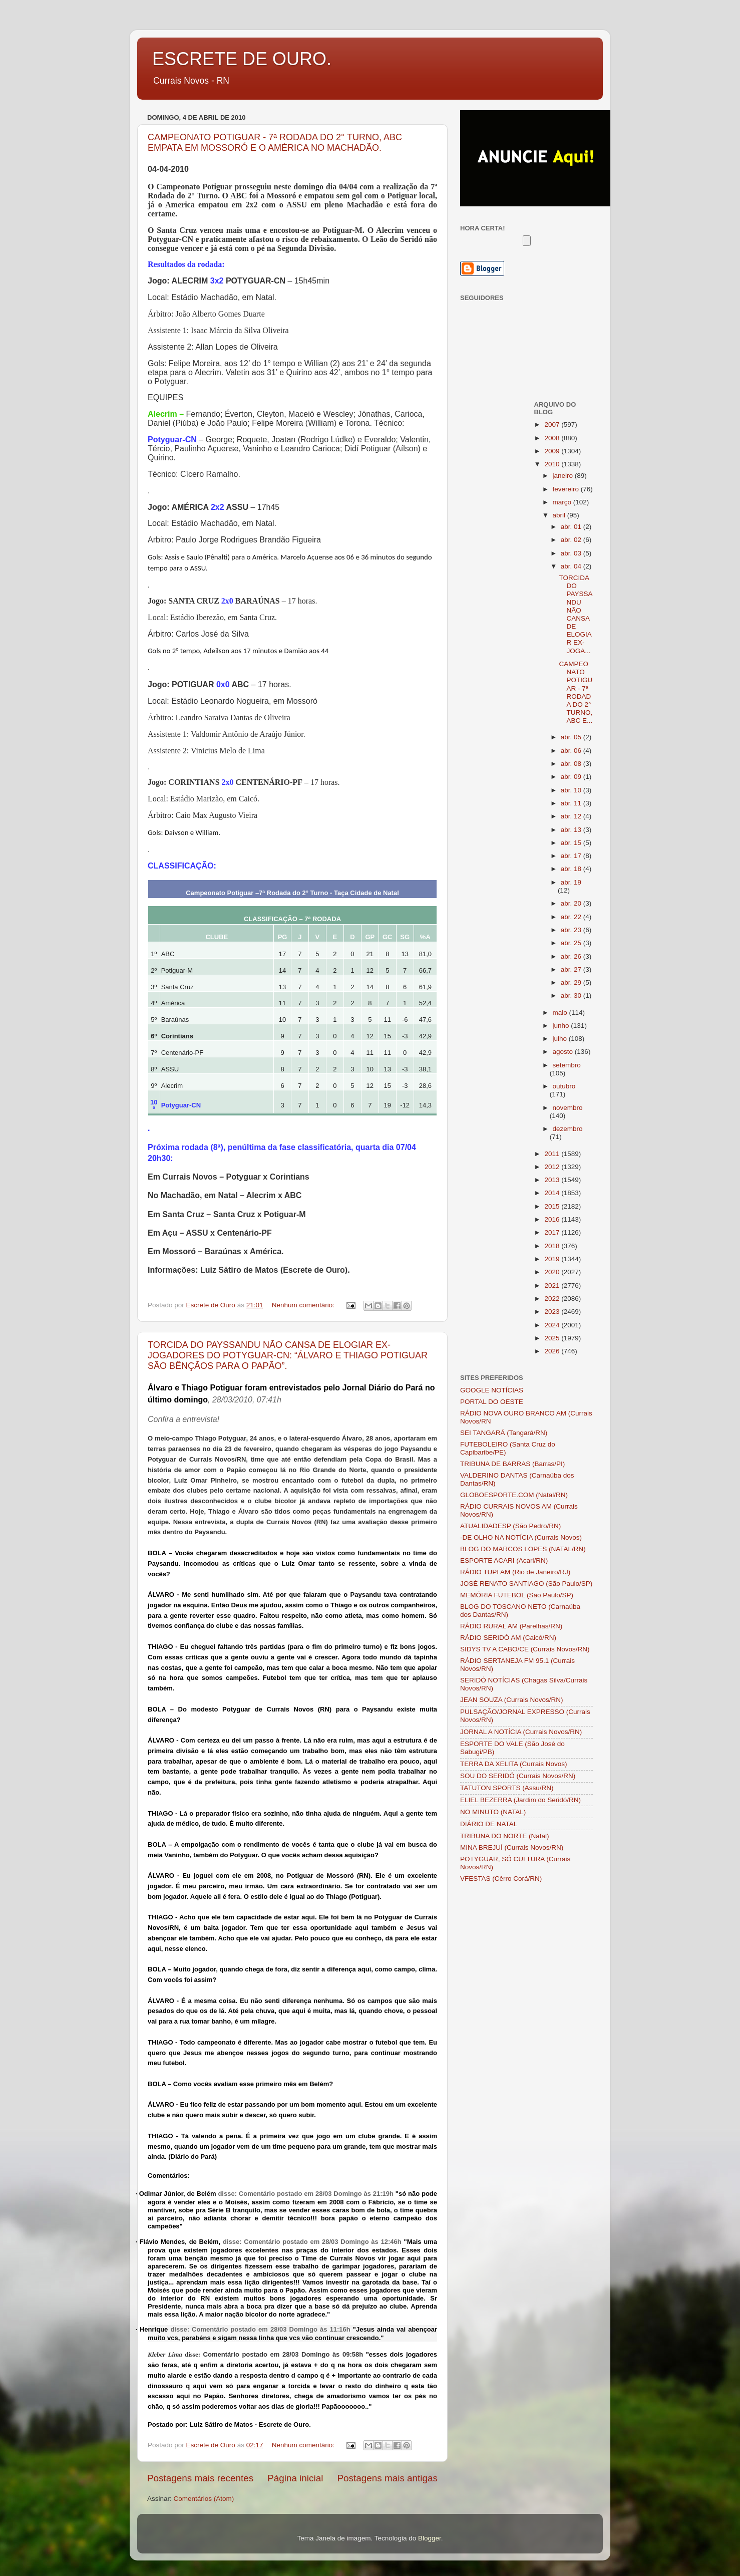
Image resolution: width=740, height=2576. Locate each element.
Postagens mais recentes (200, 2478)
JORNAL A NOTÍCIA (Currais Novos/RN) (521, 1732)
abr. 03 (572, 553)
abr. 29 (572, 982)
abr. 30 (572, 995)
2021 (552, 1285)
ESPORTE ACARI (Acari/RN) (504, 1560)
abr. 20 (572, 903)
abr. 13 (572, 829)
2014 (552, 1193)
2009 (552, 451)
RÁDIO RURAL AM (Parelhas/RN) (511, 1626)
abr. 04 (572, 566)
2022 (552, 1298)
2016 (552, 1219)
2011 (552, 1154)
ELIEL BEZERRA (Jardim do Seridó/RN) (520, 1800)
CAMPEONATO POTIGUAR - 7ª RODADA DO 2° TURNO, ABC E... (575, 692)
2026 (552, 1351)
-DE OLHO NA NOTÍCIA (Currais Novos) (521, 1537)
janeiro (564, 475)
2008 (552, 438)
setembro (567, 1065)
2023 (552, 1311)
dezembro (568, 1128)
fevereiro (567, 489)
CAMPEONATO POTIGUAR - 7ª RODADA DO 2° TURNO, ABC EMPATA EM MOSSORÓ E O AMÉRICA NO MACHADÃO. (275, 142)
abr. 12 (572, 816)
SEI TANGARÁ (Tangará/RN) (503, 1433)
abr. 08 (572, 763)
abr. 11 (572, 803)
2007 (552, 424)
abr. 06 (572, 750)
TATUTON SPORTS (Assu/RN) (507, 1788)
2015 (552, 1206)
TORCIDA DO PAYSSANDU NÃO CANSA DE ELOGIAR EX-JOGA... (575, 614)
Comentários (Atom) (204, 2498)
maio (561, 1012)
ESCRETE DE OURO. (241, 59)
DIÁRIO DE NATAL (488, 1824)
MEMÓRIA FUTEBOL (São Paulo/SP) (516, 1595)
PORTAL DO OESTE (491, 1401)
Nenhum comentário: (304, 1305)
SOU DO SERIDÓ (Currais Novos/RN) (517, 1776)
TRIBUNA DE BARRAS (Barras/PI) (512, 1464)
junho (562, 1025)
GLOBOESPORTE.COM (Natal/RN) (514, 1495)
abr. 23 (572, 930)
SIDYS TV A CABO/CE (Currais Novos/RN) (525, 1649)
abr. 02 (572, 539)
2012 (552, 1167)
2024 (552, 1325)
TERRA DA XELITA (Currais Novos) (513, 1764)
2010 (552, 464)
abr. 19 (571, 882)
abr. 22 (572, 917)
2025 (552, 1338)
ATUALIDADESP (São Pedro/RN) (510, 1526)
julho (561, 1038)
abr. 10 (572, 790)
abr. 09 (572, 776)
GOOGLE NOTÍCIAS (491, 1390)
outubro (564, 1086)
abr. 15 (572, 842)
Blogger (429, 2538)
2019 (552, 1259)
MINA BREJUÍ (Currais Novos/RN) (511, 1847)
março (563, 502)
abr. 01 (572, 526)
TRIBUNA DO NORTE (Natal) (504, 1836)
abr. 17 (572, 856)
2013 (552, 1180)
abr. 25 (572, 943)
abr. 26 (572, 956)
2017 (552, 1232)
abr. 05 (572, 737)
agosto (564, 1051)
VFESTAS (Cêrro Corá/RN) (501, 1878)
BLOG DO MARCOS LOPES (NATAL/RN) (523, 1549)
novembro (568, 1107)
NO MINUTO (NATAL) (493, 1812)
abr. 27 (572, 969)
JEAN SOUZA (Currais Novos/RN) (511, 1699)
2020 (552, 1272)
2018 (552, 1246)
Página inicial (295, 2478)
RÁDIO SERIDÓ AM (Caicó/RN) (508, 1637)
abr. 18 (572, 869)
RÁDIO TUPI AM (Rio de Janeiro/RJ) (515, 1572)
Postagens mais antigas (387, 2478)
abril (560, 515)
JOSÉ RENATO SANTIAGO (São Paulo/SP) (526, 1583)
